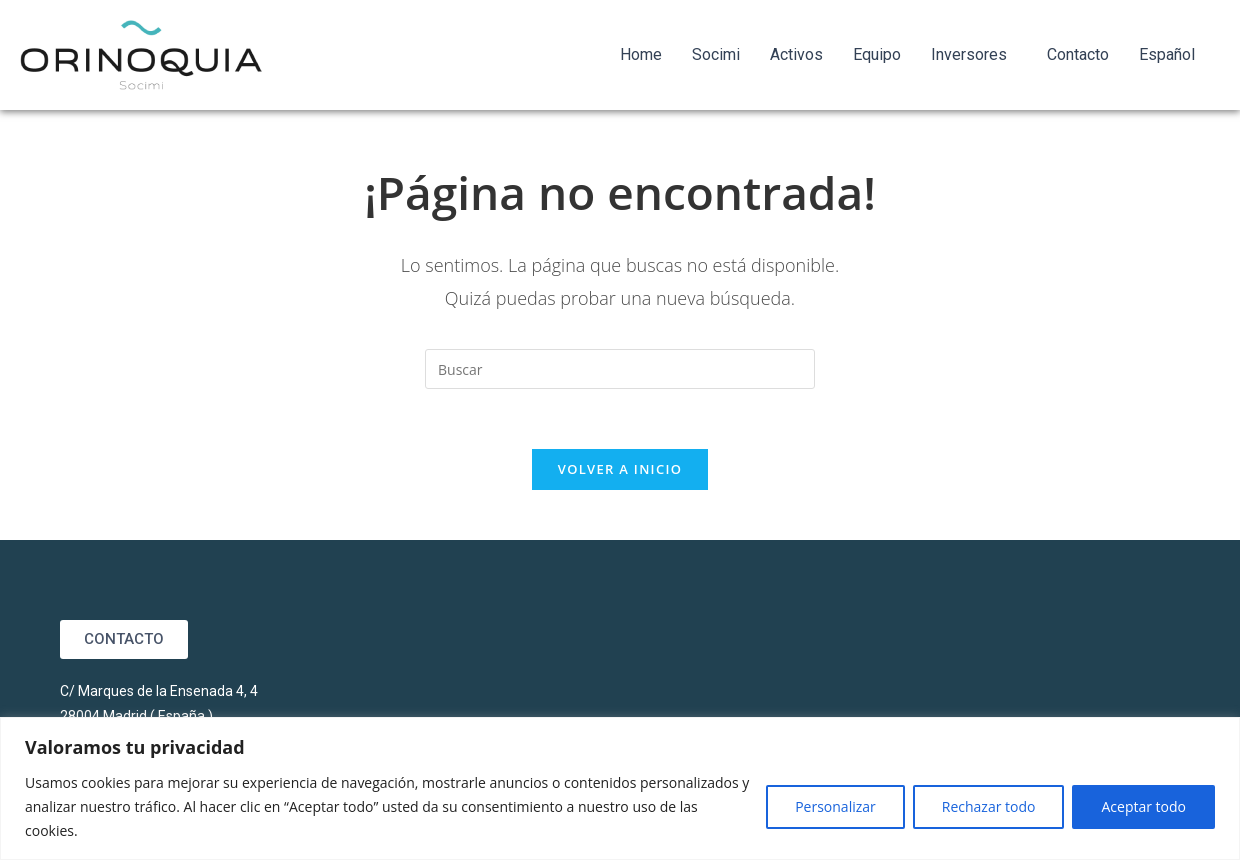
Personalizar (835, 806)
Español (1167, 54)
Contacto (1078, 54)
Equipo (877, 54)
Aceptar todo (1143, 806)
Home (641, 54)
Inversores (969, 54)
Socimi (716, 54)
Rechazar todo (989, 806)
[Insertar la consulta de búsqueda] (620, 369)
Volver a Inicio (620, 469)
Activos (796, 54)
